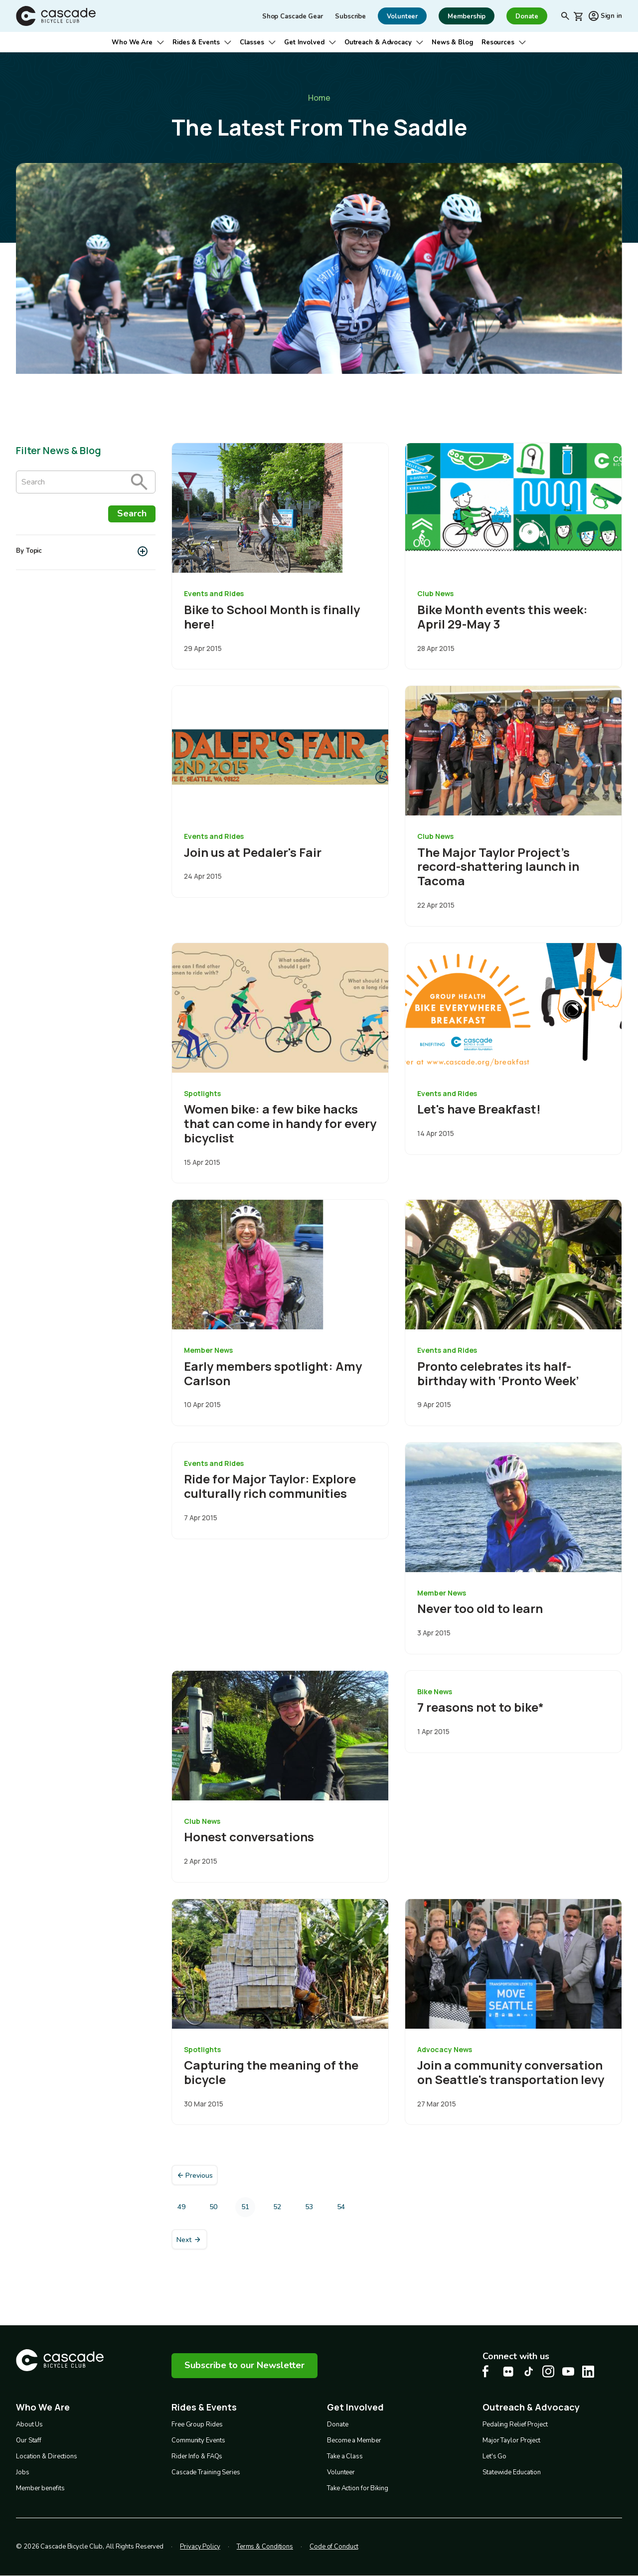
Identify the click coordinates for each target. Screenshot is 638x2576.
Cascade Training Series (205, 2472)
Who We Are (132, 42)
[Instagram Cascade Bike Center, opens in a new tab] (548, 2371)
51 (248, 2209)
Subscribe (350, 16)
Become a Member (354, 2440)
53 (312, 2209)
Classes (252, 42)
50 (216, 2209)
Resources (497, 42)
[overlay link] (280, 556)
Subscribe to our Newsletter (244, 2365)
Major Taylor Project (511, 2440)
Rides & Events (196, 42)
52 (280, 2209)
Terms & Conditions (265, 2546)
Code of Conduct (334, 2546)
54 (344, 2209)
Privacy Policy (200, 2546)
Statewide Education (511, 2472)
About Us (29, 2424)
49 (184, 2209)
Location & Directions (46, 2456)
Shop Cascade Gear (292, 16)
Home (319, 97)
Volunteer (341, 2472)
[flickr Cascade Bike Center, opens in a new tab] (508, 2371)
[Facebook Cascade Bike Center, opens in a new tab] (488, 2371)
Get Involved (304, 42)
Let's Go (494, 2456)
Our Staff (28, 2440)
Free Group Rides (196, 2424)
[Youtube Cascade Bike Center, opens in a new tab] (568, 2371)
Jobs (22, 2472)
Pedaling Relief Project (515, 2424)
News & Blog (453, 42)
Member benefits (40, 2488)
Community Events (198, 2440)
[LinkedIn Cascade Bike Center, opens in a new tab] (588, 2372)
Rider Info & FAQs (196, 2456)
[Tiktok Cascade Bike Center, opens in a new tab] (528, 2371)
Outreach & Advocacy (378, 42)
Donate (337, 2424)
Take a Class (345, 2456)
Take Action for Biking (357, 2488)
